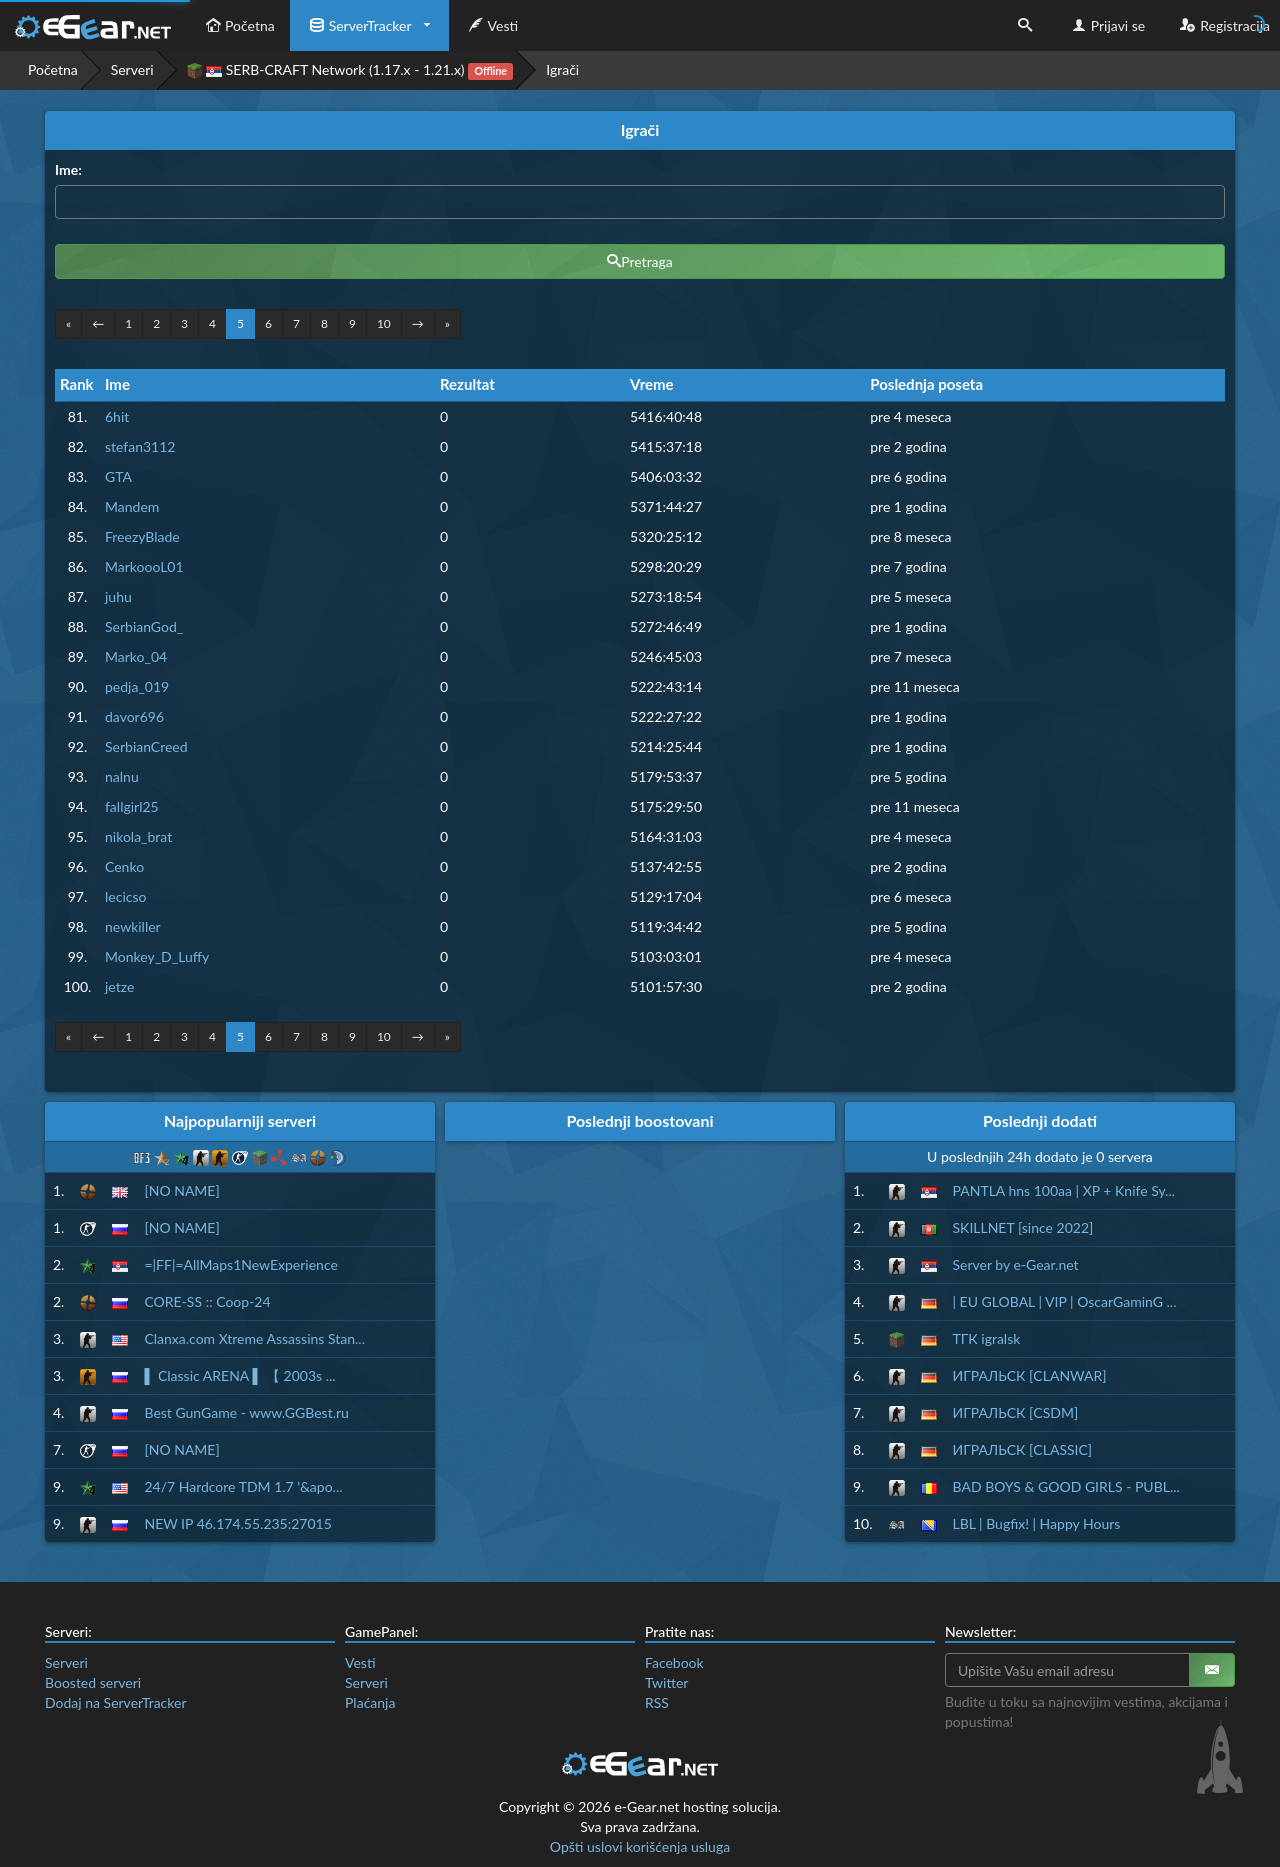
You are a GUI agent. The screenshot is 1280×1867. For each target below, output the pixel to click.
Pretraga (640, 261)
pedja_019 (137, 686)
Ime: (68, 169)
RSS (657, 1702)
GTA (118, 476)
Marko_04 (136, 656)
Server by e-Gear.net (1016, 1264)
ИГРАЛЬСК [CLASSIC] (1023, 1449)
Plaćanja (370, 1702)
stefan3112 (140, 446)
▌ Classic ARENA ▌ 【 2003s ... (239, 1375)
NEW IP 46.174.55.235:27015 (237, 1523)
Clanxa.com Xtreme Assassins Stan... (254, 1338)
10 (384, 323)
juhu (118, 596)
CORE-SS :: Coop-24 (207, 1301)
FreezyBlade (142, 536)
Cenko (124, 866)
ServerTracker (358, 25)
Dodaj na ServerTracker (115, 1702)
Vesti (491, 25)
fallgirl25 (132, 806)
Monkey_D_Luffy (157, 956)
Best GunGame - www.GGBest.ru (246, 1412)
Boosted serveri (93, 1682)
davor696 (134, 716)
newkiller (133, 926)
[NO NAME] (181, 1190)
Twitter (666, 1682)
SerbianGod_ (144, 626)
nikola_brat (138, 836)
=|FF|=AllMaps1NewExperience (240, 1264)
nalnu (122, 776)
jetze (119, 986)
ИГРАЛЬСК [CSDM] (1016, 1412)
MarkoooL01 (144, 566)
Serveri (132, 69)
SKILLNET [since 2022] (1023, 1227)
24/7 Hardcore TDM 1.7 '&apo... (243, 1486)
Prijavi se (1106, 25)
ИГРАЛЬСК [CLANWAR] (1030, 1375)
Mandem (132, 506)
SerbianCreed (146, 746)
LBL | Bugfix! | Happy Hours (1037, 1523)
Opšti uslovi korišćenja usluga (640, 1846)
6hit (117, 416)
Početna (238, 25)
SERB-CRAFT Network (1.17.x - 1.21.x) (350, 70)
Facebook (674, 1662)
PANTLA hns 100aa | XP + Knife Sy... (1064, 1190)
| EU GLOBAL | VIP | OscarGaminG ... (1065, 1301)
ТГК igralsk (987, 1338)
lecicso (125, 896)
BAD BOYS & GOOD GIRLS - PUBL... (1066, 1486)
